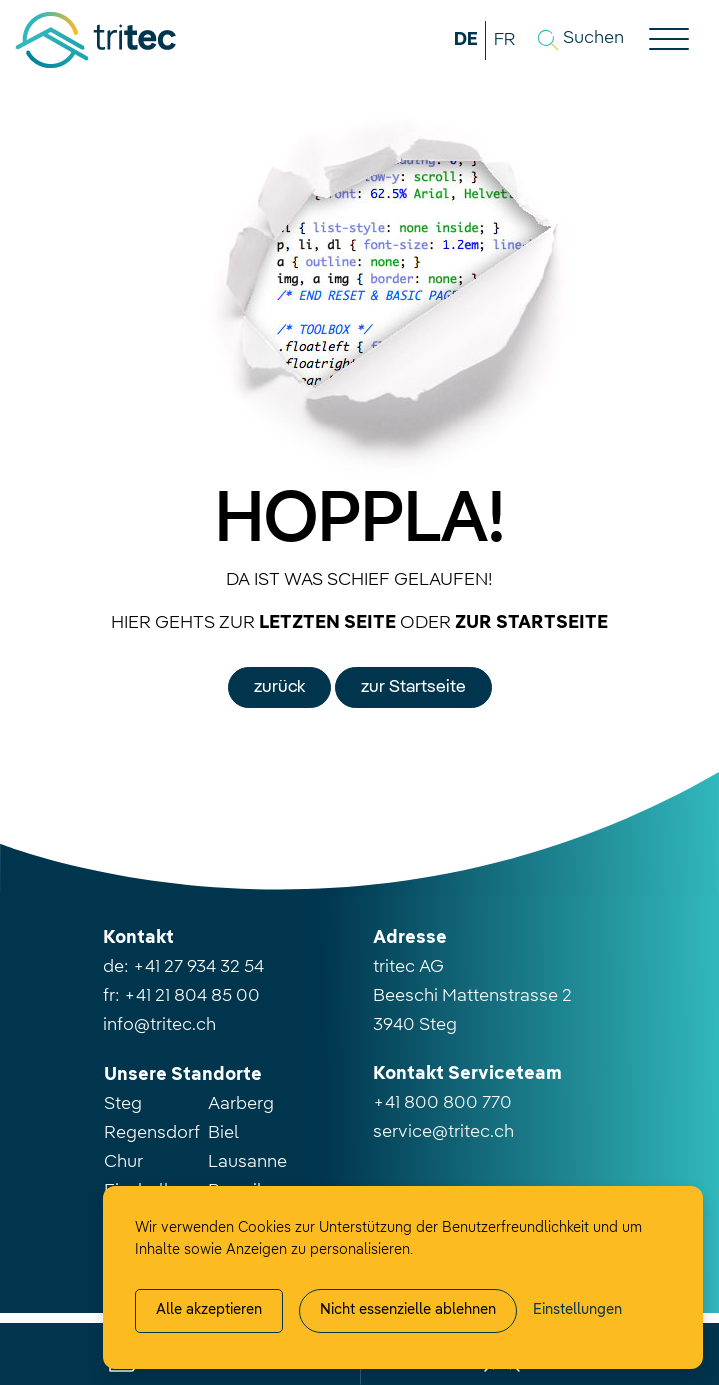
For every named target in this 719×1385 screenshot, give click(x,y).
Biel (223, 1133)
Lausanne (247, 1162)
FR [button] (504, 40)
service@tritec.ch (443, 1132)
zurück (279, 687)
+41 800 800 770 (442, 1103)
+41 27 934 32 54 (198, 967)
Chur (123, 1162)
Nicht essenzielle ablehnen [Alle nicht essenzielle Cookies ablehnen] (408, 1310)
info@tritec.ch (159, 1025)
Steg (123, 1104)
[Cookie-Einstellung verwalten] (577, 1311)
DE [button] (466, 40)
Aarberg (241, 1104)
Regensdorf (152, 1133)
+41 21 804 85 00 (192, 996)
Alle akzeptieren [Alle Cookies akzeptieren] (209, 1310)
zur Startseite (413, 687)
